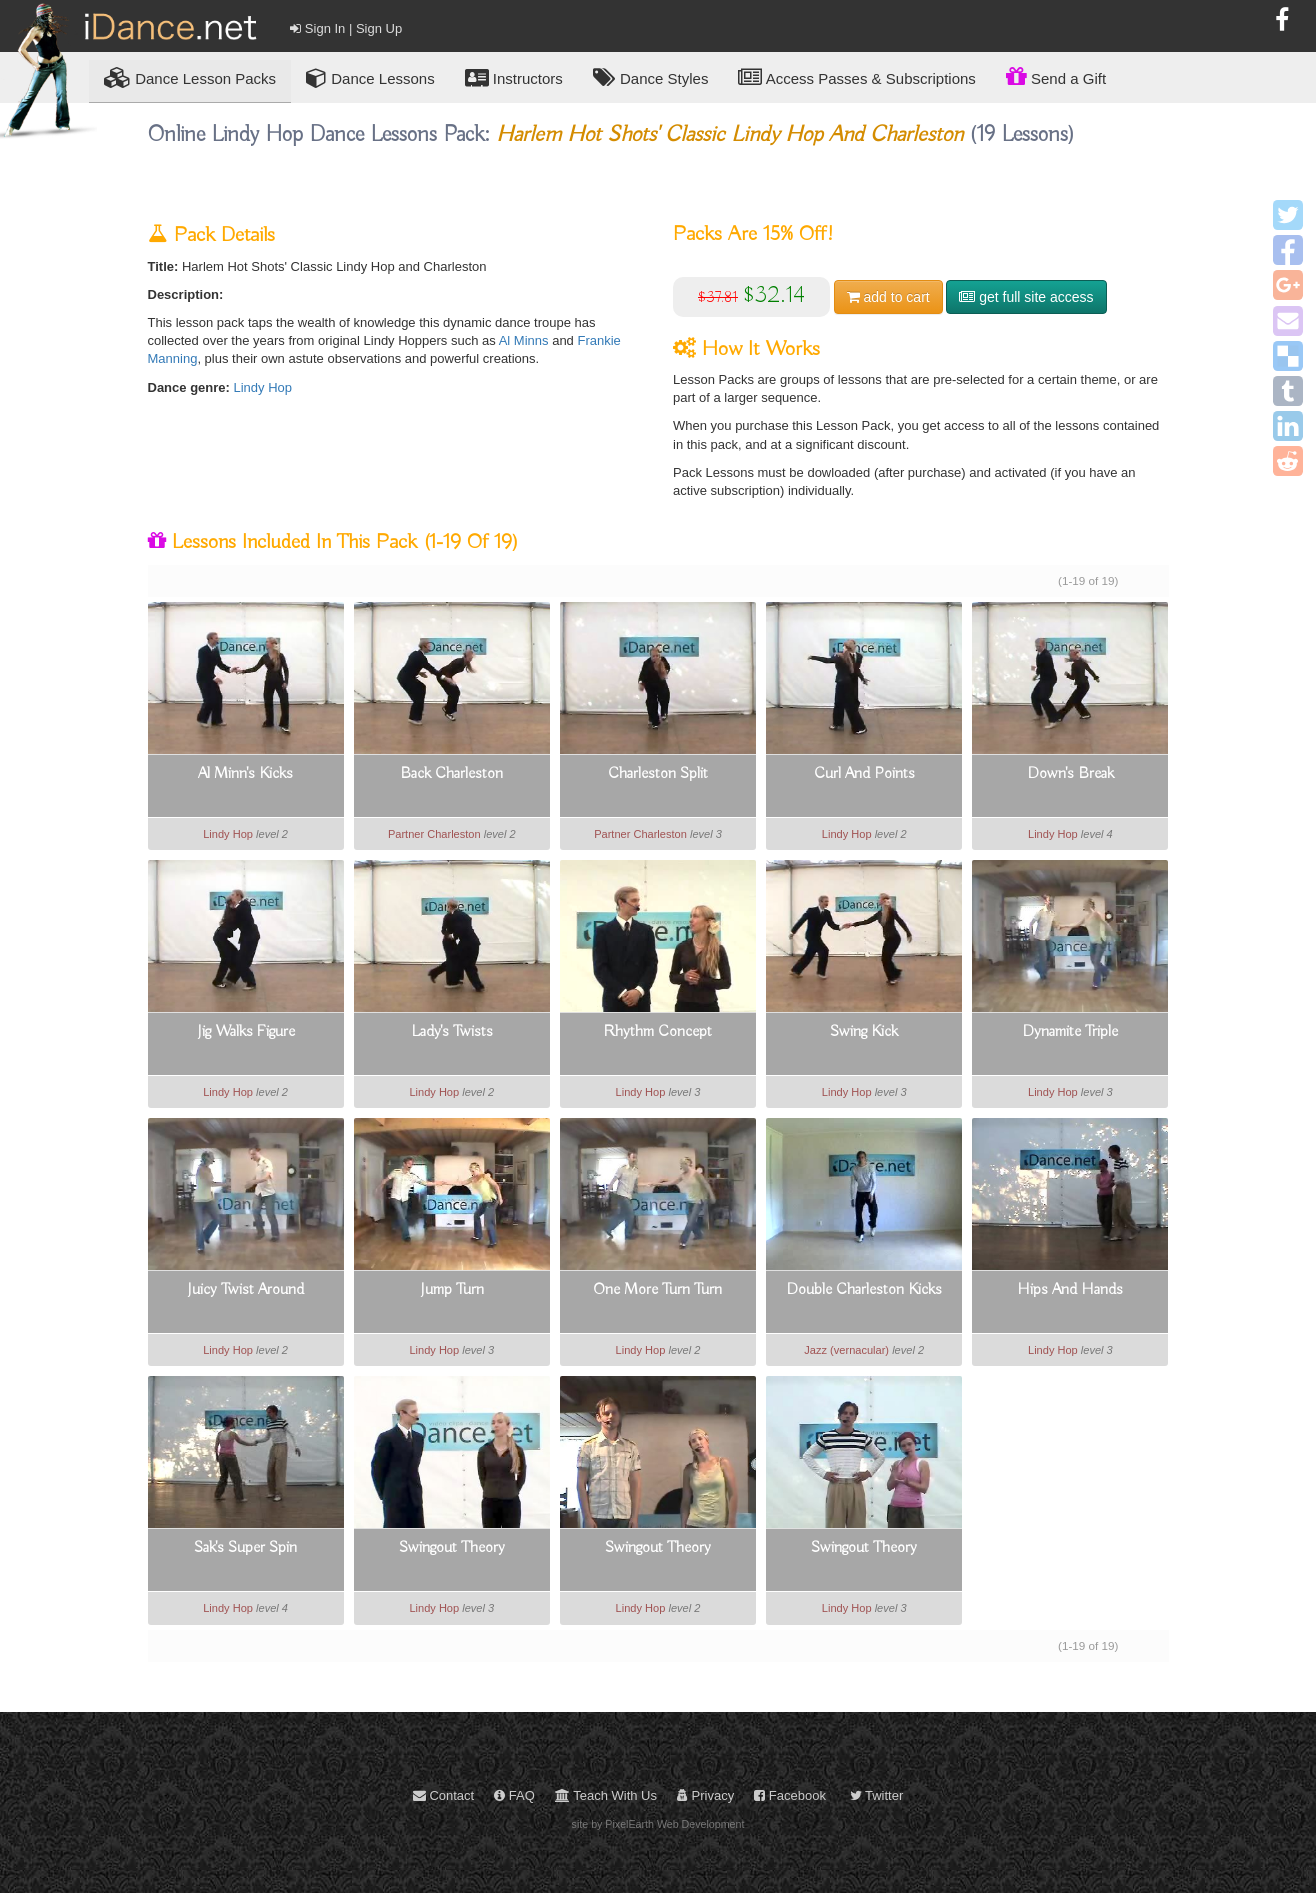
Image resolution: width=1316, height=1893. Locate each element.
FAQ (514, 1795)
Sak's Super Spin (245, 1548)
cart (888, 297)
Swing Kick (864, 1032)
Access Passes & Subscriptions (856, 77)
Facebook (790, 1795)
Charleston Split (658, 774)
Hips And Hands (1070, 1290)
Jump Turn (452, 1290)
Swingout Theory (452, 1548)
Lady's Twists (452, 1032)
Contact (443, 1795)
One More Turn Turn (657, 1290)
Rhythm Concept (657, 1032)
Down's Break (1070, 774)
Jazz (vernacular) (846, 1350)
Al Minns (524, 340)
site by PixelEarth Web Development (658, 1824)
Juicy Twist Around (245, 1290)
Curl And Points (864, 774)
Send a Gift (1056, 76)
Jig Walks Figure (246, 1032)
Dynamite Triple (1070, 1032)
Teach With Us (606, 1795)
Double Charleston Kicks (864, 1290)
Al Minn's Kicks (245, 774)
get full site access (1026, 297)
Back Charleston (451, 774)
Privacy (705, 1795)
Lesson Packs (190, 77)
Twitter (877, 1795)
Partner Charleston (434, 834)
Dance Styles (651, 77)
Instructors (514, 77)
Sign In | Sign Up (346, 28)
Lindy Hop (263, 387)
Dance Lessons (370, 77)
